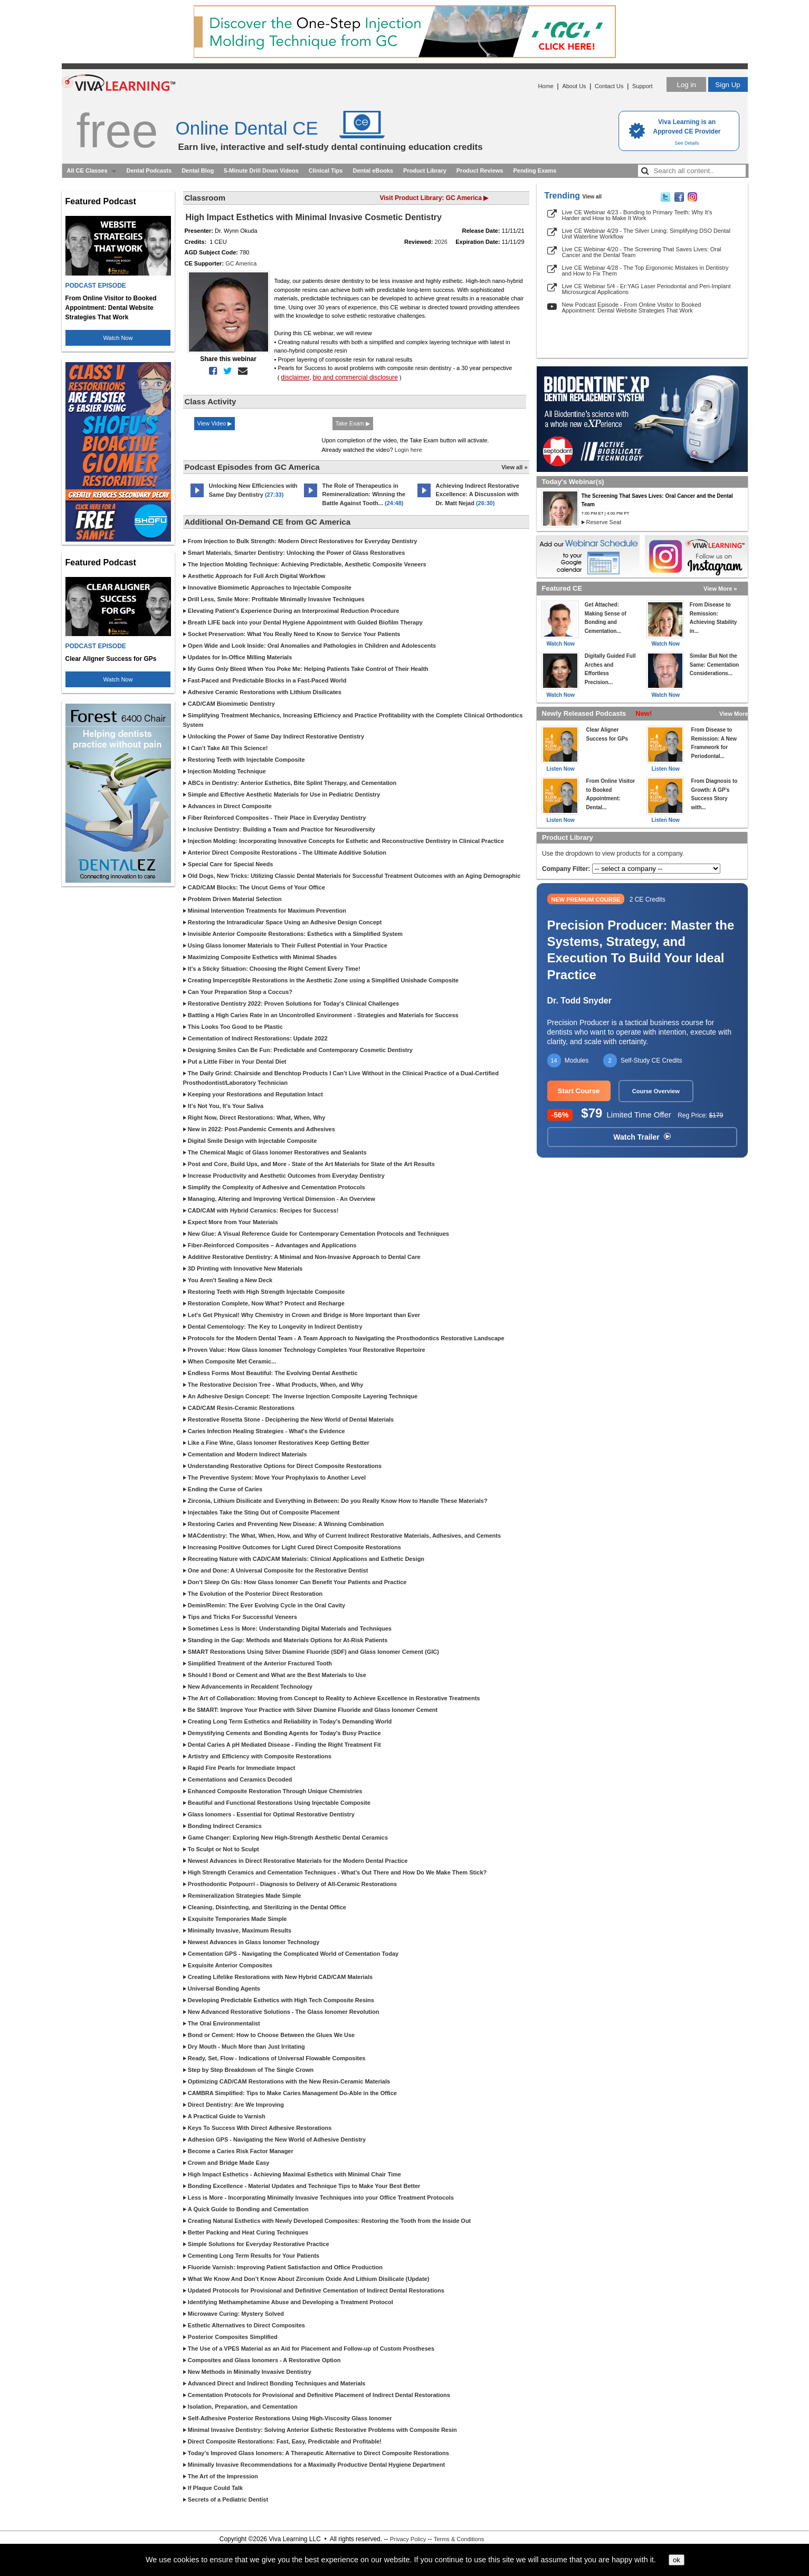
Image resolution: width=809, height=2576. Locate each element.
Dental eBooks (373, 170)
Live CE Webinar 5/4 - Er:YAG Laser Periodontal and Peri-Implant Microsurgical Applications (646, 289)
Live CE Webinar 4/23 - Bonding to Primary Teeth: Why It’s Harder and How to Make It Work (637, 215)
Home (546, 86)
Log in (686, 85)
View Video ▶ (214, 423)
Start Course (579, 1091)
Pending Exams (534, 170)
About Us (574, 86)
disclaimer (295, 377)
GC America (240, 263)
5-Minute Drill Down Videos (261, 170)
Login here (408, 450)
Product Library (424, 170)
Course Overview (656, 1091)
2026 (441, 242)
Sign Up (727, 85)
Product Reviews (479, 170)
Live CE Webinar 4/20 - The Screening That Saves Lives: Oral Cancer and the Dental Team (641, 252)
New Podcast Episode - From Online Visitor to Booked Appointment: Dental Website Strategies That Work (631, 307)
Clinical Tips (326, 170)
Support (642, 86)
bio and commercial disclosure (355, 377)
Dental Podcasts (149, 170)
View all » (514, 467)
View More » (720, 588)
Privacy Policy (408, 2539)
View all (592, 197)
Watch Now (118, 338)
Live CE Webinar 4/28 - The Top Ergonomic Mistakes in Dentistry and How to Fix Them (645, 270)
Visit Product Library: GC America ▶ (434, 198)
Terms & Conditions (459, 2539)
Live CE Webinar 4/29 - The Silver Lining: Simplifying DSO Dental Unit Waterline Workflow (646, 234)
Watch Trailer (641, 1137)
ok (676, 2560)
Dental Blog (198, 170)
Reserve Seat (604, 522)
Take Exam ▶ (353, 423)
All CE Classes (87, 170)
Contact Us (609, 86)
